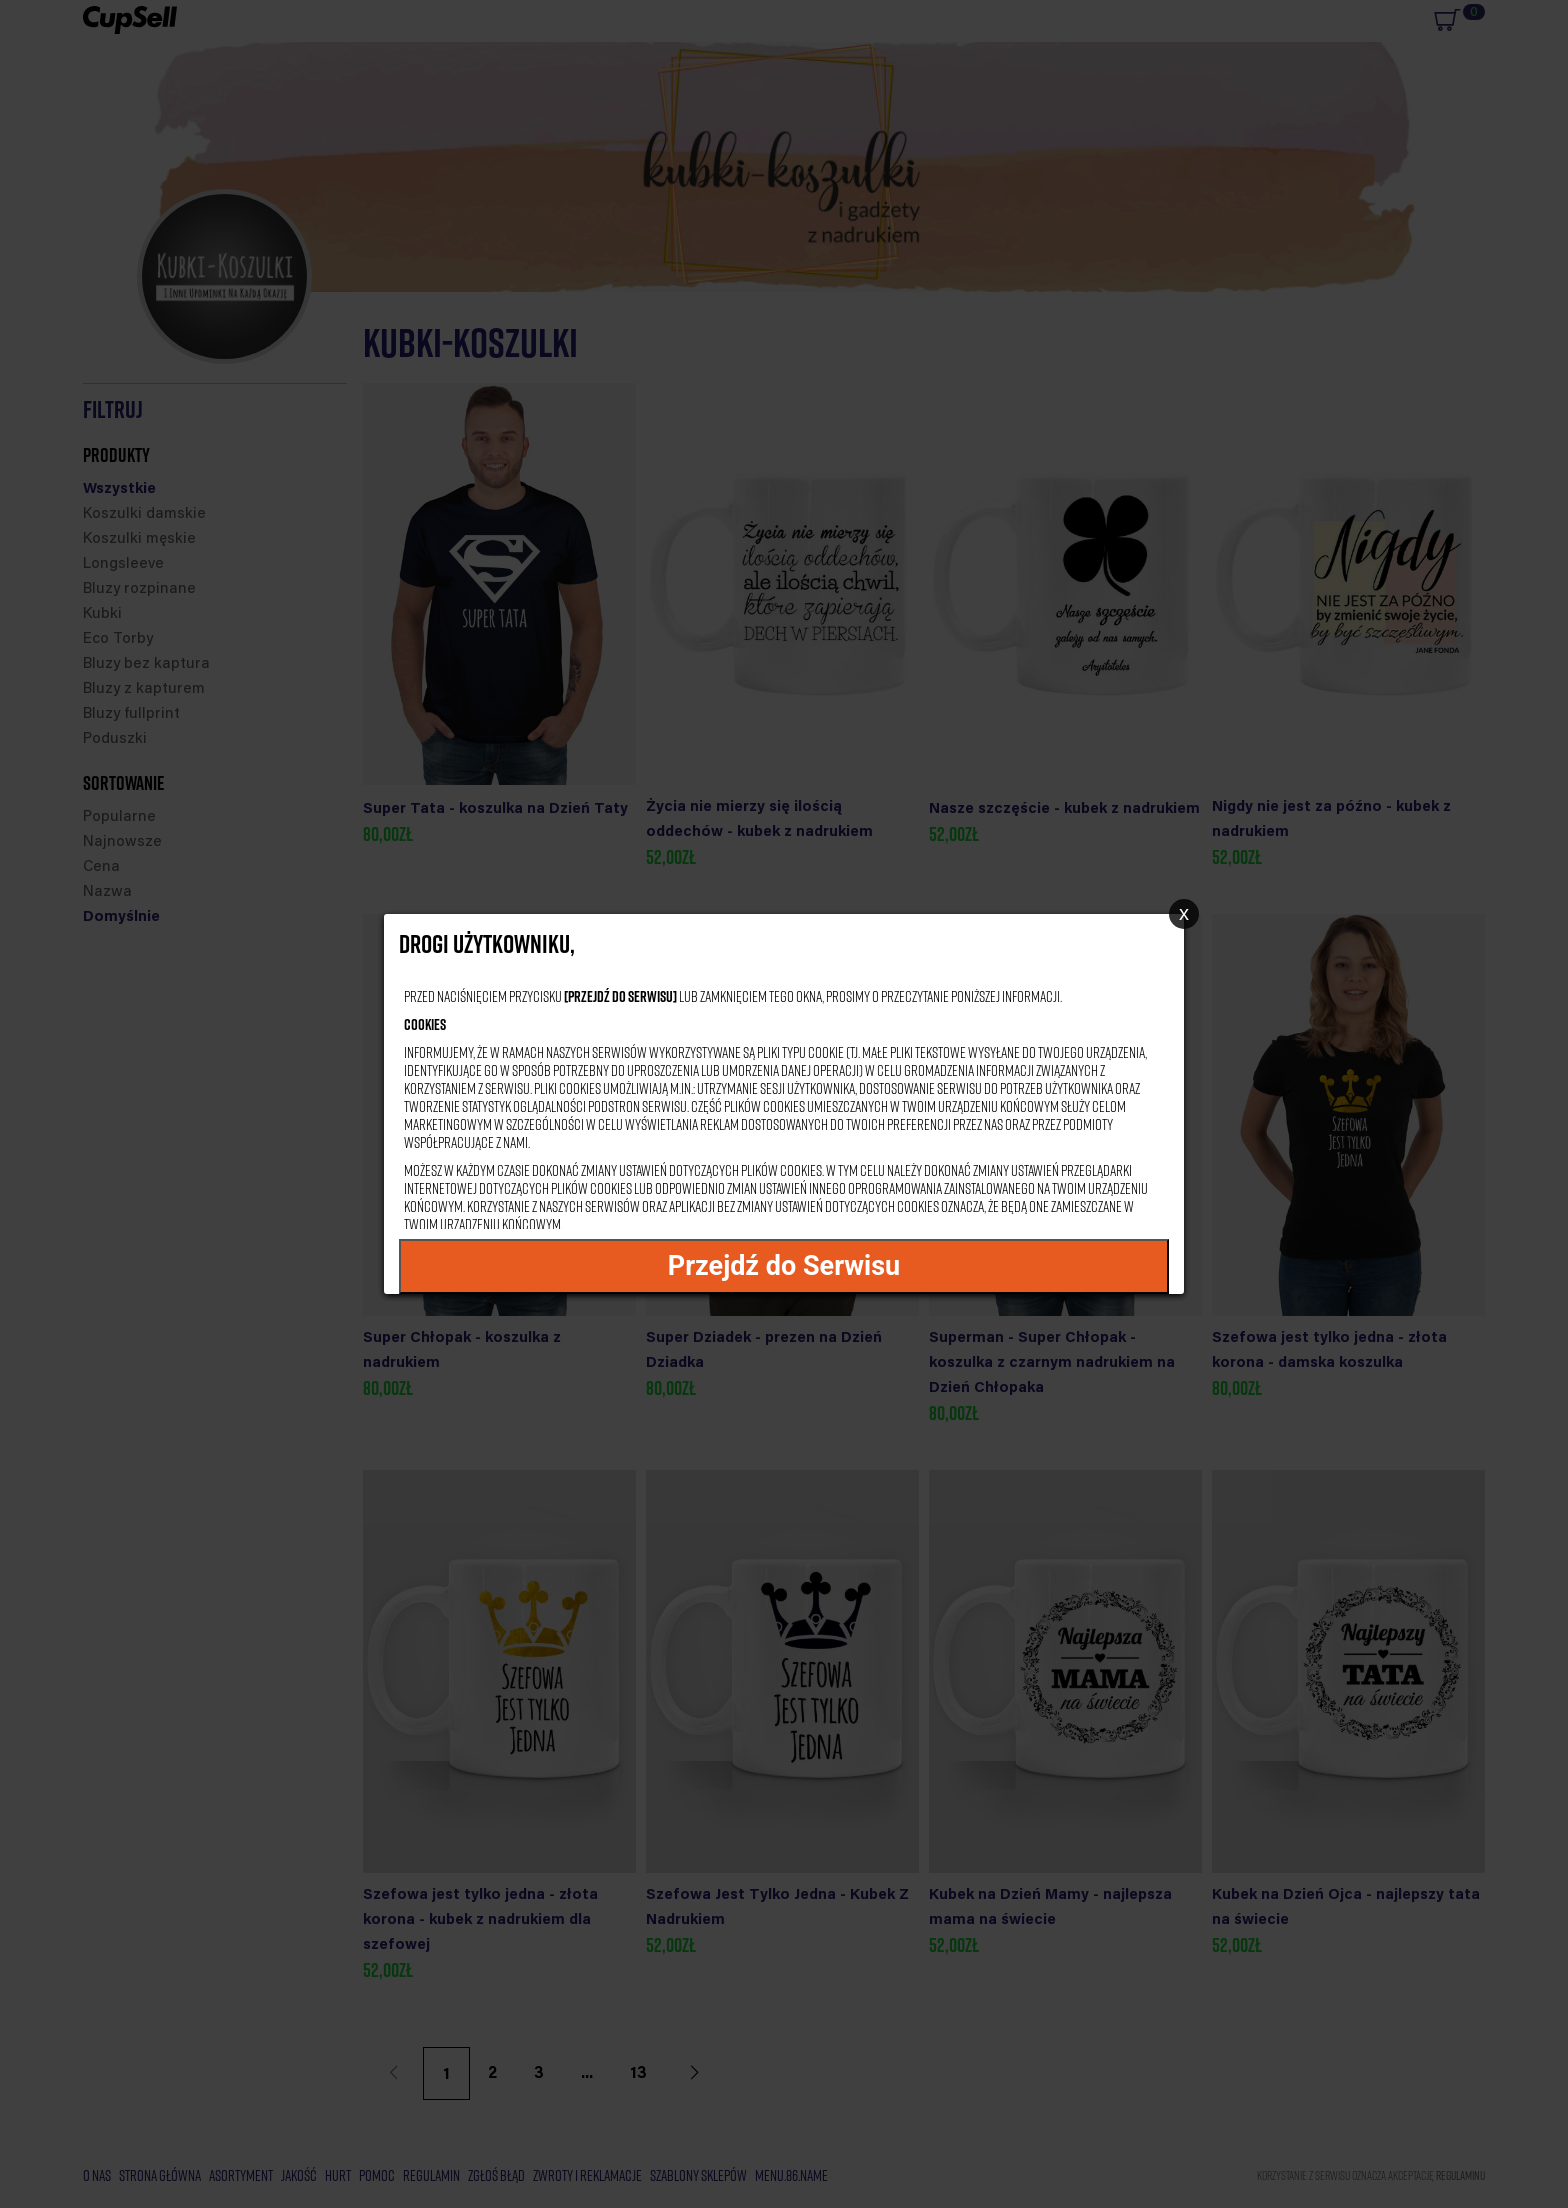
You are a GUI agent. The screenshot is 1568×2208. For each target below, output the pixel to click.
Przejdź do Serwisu (784, 1266)
